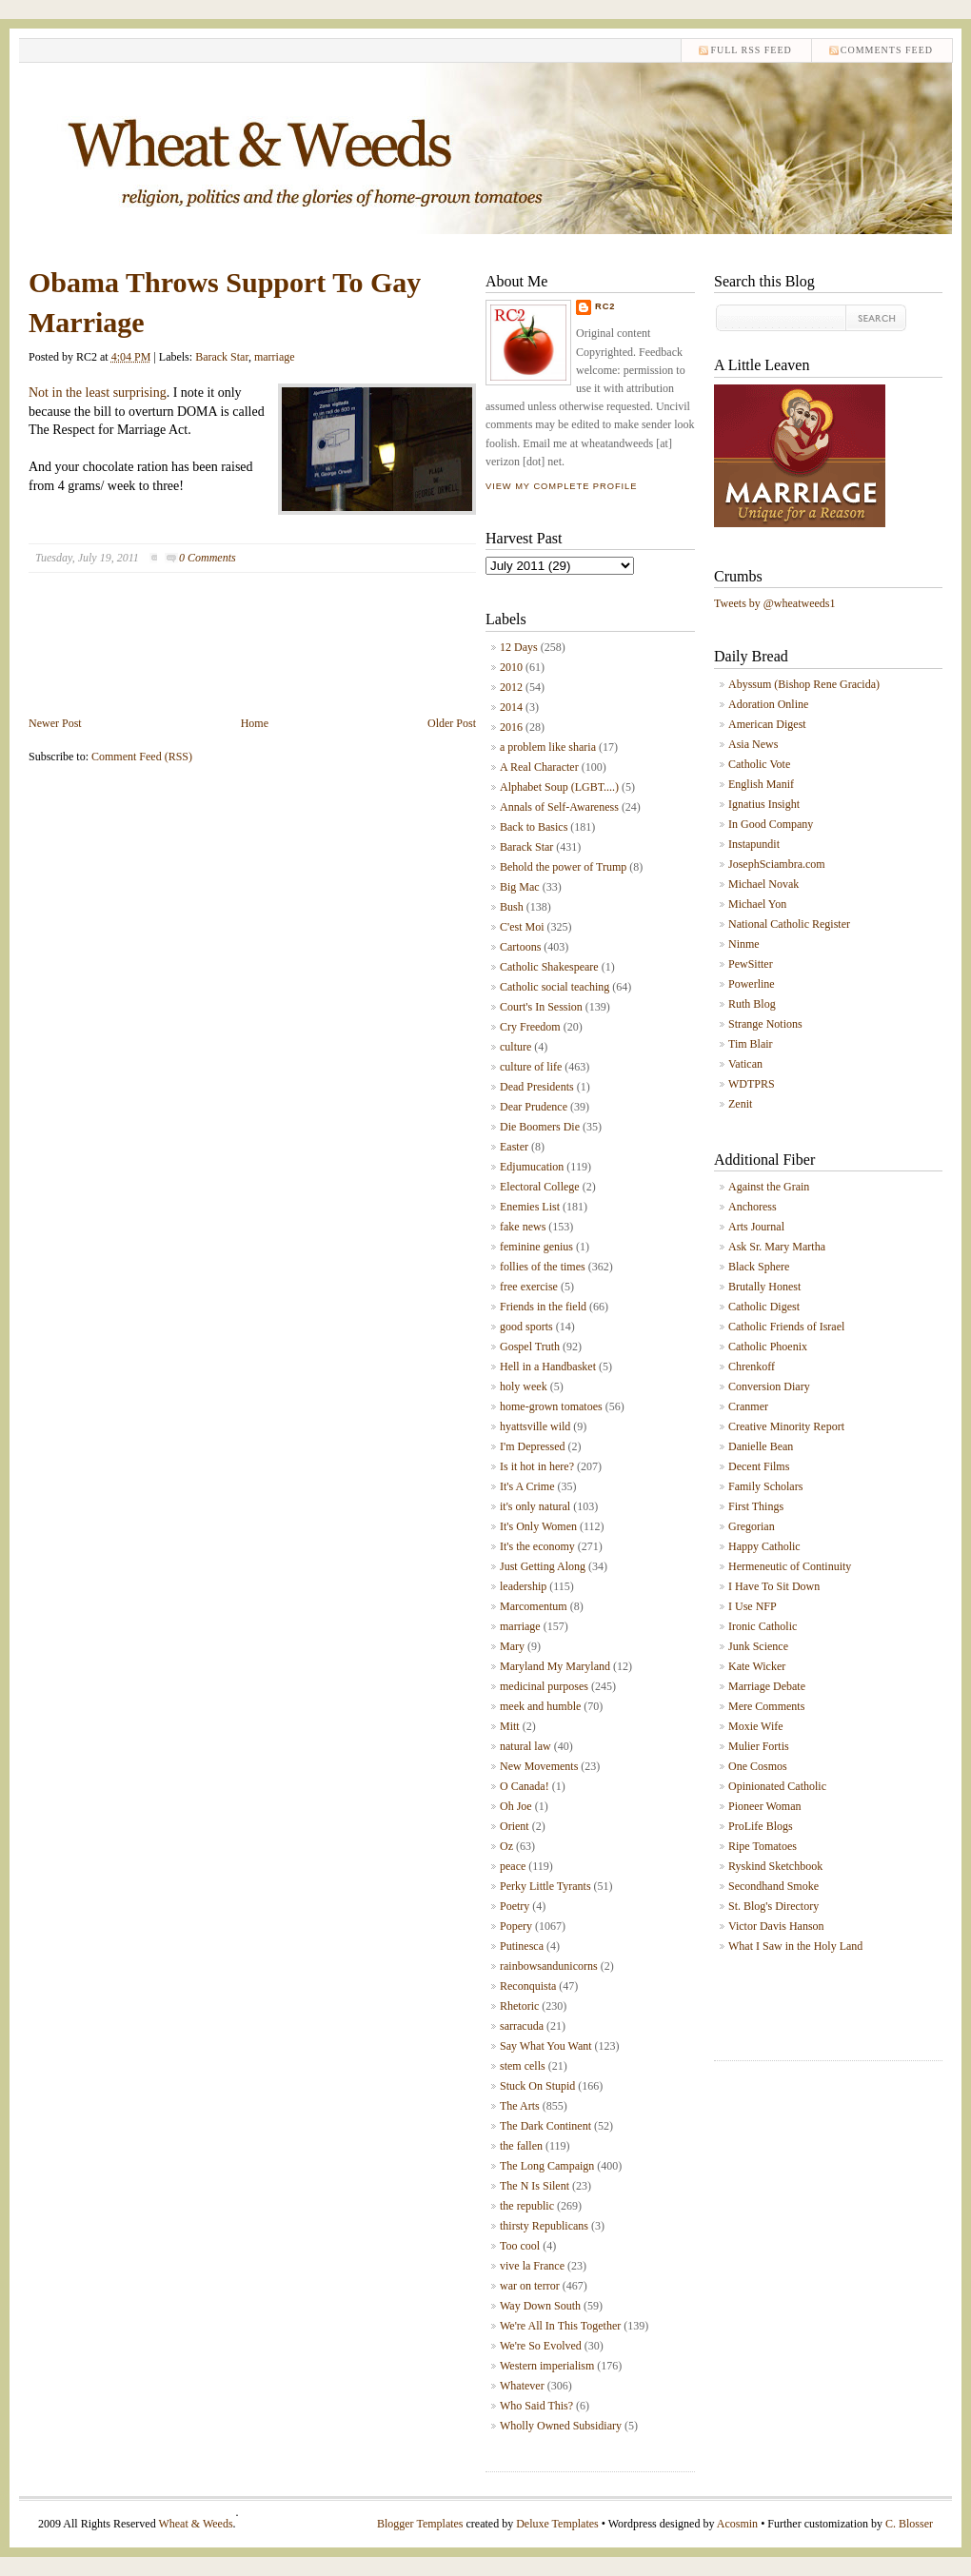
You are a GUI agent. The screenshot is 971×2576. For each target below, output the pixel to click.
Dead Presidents (537, 1086)
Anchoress (752, 1206)
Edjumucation (532, 1166)
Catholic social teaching (554, 986)
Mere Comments (766, 1706)
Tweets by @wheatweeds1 (775, 603)
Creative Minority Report (786, 1426)
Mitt (510, 1726)
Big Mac (520, 887)
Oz (506, 1846)
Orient (514, 1826)
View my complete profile (561, 486)
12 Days (519, 647)
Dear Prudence (533, 1106)
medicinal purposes (544, 1686)
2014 (511, 707)
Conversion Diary (769, 1386)
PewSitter (750, 964)
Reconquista (528, 1986)
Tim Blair (750, 1044)
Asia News (753, 744)
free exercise (529, 1286)
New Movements (539, 1766)
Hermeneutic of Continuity (789, 1566)
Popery (516, 1926)
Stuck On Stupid (537, 2086)
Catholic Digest (764, 1306)
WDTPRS (751, 1084)
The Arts (520, 2106)
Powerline (751, 984)
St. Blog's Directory (773, 1906)
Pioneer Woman (764, 1806)
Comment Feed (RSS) (141, 756)
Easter (514, 1146)
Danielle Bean (760, 1446)
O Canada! (524, 1786)
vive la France (532, 2265)
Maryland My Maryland (555, 1666)
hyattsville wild (535, 1426)
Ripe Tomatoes (762, 1846)
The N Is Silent (534, 2186)
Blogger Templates (420, 2523)
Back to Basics (533, 827)
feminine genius (536, 1246)
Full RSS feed (750, 50)
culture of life (531, 1066)
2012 (511, 687)
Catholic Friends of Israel (786, 1326)
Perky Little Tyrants (545, 1886)
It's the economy (537, 1546)
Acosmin (737, 2523)
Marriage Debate (766, 1686)
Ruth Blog (752, 1004)
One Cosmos (757, 1766)
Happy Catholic (764, 1546)
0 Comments (207, 557)
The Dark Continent (545, 2126)
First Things (755, 1506)
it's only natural (535, 1506)
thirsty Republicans (544, 2225)
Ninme (744, 944)
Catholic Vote (759, 764)
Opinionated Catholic (777, 1786)
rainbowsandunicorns (549, 1966)
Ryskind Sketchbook (775, 1866)
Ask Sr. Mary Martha (776, 1246)
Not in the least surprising (98, 392)
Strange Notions (765, 1024)
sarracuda (522, 2026)
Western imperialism (547, 2365)
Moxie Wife (755, 1726)
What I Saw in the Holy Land (795, 1946)
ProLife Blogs (760, 1826)
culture (515, 1046)
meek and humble (540, 1706)
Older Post (451, 723)
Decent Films (758, 1466)
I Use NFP (752, 1606)
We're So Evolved (541, 2345)
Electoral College (540, 1186)
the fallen (521, 2146)
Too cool (520, 2245)
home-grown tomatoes (551, 1406)
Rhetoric (519, 2006)
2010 (511, 667)
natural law (525, 1746)
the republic (527, 2205)
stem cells (522, 2066)
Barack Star (221, 357)
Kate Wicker (756, 1666)
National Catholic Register (789, 924)
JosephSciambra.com (776, 864)
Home (254, 723)
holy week (523, 1386)
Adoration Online (768, 704)
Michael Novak (763, 884)
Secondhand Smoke (773, 1886)
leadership (523, 1586)
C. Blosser (909, 2523)
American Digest (767, 724)
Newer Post (55, 723)
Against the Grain (768, 1186)
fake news (522, 1226)
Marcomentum (533, 1606)
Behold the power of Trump (563, 867)
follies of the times (542, 1266)
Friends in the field (543, 1306)
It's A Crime (527, 1486)
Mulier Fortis (758, 1746)
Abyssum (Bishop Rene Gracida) (804, 684)
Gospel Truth (530, 1346)
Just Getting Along (542, 1566)
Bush (512, 907)
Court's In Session (541, 1006)
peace (512, 1866)
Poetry (514, 1906)
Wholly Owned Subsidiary (561, 2425)
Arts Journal (756, 1226)
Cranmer (748, 1406)
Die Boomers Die (540, 1126)
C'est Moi (522, 927)
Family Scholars (765, 1486)
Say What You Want (546, 2046)
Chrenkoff (751, 1366)
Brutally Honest (764, 1286)
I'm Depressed (532, 1446)
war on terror (530, 2285)
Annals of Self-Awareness (559, 807)
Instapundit (754, 844)
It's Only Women (538, 1526)
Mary (512, 1646)
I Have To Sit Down (774, 1586)
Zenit (740, 1104)
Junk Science (758, 1646)
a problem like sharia (548, 747)
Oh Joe (516, 1806)
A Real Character (539, 767)
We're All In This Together (560, 2325)
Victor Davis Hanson (776, 1926)
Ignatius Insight (764, 804)
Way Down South (540, 2305)
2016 (511, 727)
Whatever (522, 2385)
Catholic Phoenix (767, 1346)
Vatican (745, 1064)
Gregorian (751, 1526)
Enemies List (530, 1206)
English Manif (761, 784)
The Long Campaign (547, 2166)
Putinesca (522, 1946)
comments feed (887, 50)
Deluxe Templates (557, 2523)
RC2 (605, 306)
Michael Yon (757, 904)
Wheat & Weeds (195, 2523)
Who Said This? (536, 2405)
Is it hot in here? (537, 1466)
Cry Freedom (530, 1026)
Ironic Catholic (762, 1626)
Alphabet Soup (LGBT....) (559, 787)
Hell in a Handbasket (548, 1366)
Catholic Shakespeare (549, 966)
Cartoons (520, 947)
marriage (274, 357)
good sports (526, 1326)
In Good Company (770, 824)
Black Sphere (758, 1266)
